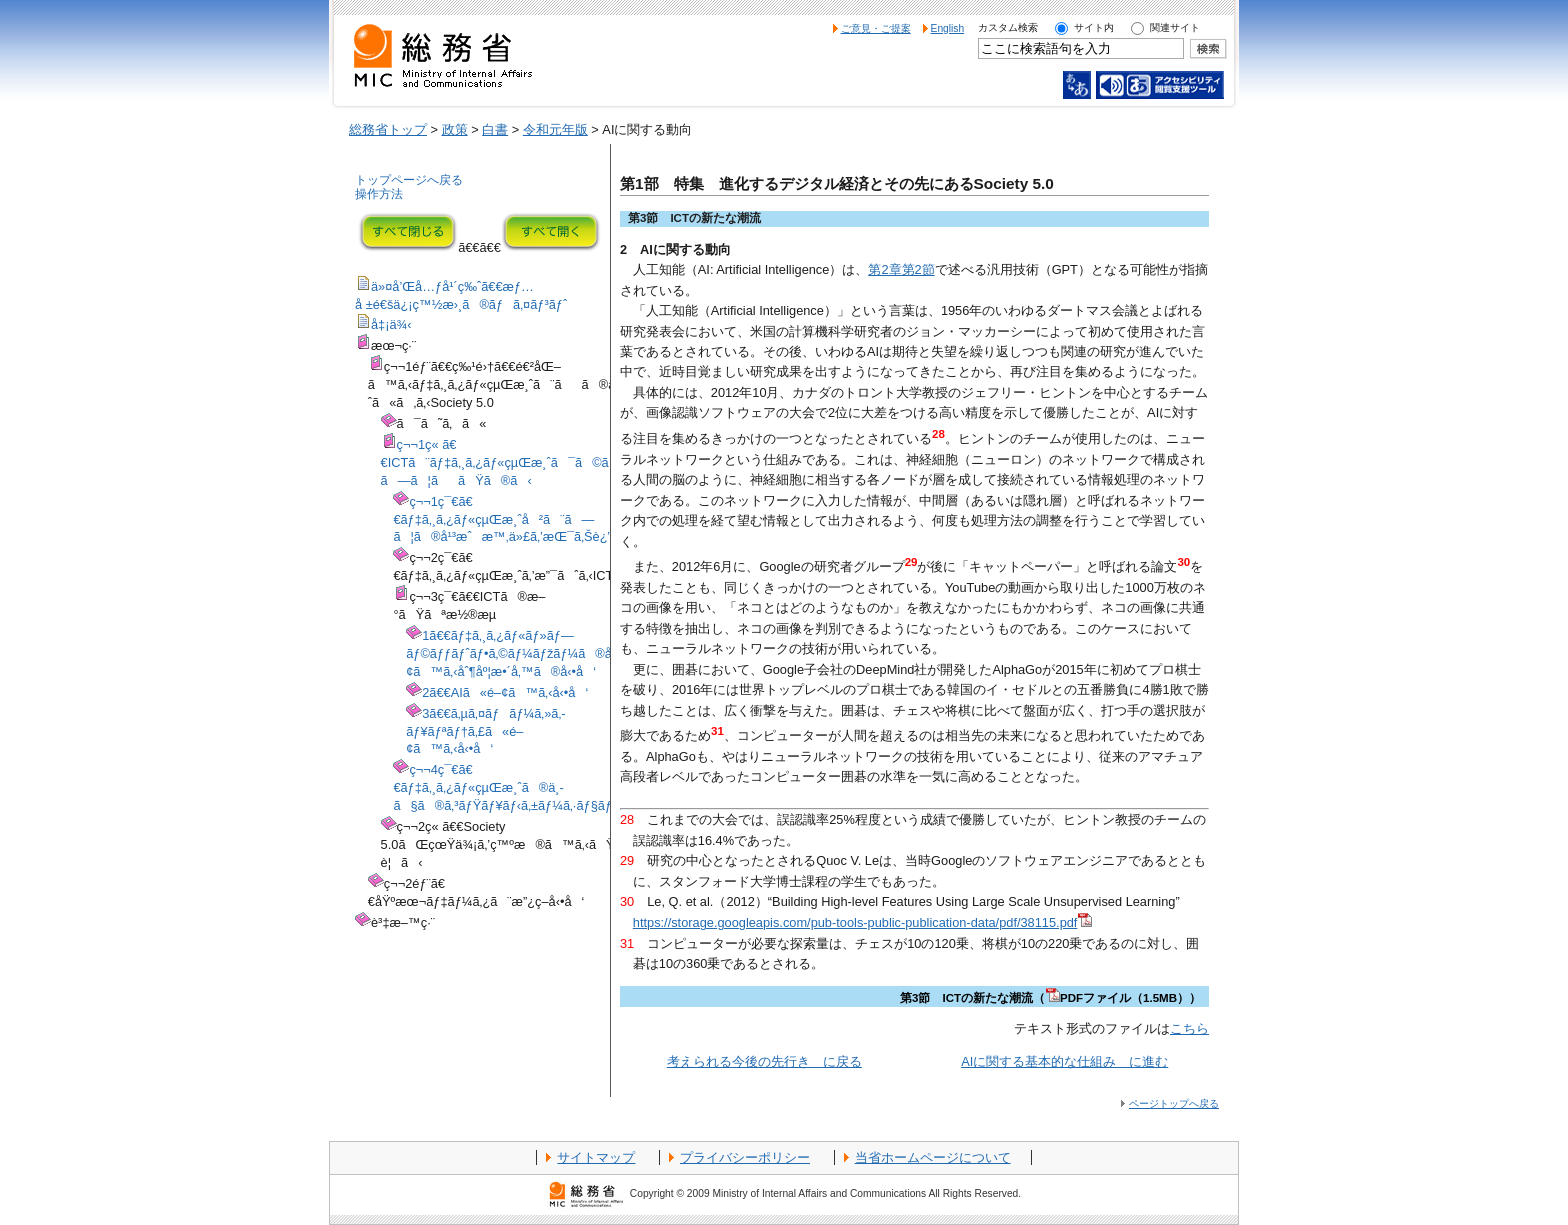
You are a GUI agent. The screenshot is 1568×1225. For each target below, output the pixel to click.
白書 (495, 129)
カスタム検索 (1008, 27)
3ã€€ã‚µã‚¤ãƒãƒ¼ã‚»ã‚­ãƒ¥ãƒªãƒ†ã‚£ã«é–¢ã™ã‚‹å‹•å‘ (485, 731)
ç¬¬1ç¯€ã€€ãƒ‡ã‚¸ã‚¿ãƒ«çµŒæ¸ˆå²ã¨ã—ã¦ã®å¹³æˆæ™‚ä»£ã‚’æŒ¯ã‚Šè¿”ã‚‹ (509, 519)
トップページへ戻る (409, 180)
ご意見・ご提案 (876, 28)
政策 (455, 129)
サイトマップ (596, 1157)
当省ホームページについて (933, 1157)
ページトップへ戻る (1174, 1103)
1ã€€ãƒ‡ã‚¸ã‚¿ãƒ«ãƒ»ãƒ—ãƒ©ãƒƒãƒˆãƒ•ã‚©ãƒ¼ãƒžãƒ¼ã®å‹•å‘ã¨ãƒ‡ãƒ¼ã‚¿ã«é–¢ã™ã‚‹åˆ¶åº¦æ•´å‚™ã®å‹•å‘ (585, 653)
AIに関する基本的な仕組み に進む (1064, 1061)
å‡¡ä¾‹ (391, 324)
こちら (1189, 1028)
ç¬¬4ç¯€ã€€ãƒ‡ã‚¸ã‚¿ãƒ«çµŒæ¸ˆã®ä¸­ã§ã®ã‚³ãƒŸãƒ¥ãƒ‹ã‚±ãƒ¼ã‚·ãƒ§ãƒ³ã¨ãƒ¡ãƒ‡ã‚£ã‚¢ (552, 787)
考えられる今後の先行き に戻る (764, 1061)
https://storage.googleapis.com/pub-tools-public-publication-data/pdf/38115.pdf (863, 922)
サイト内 (1094, 27)
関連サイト (1175, 27)
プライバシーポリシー (745, 1157)
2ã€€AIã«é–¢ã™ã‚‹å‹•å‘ (505, 692)
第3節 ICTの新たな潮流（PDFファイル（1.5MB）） (1050, 998)
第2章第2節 (901, 269)
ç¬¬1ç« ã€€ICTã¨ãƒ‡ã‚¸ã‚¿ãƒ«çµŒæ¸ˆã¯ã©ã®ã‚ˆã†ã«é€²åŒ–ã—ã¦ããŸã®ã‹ (559, 462)
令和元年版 (555, 129)
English (948, 28)
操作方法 (379, 194)
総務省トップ (388, 129)
